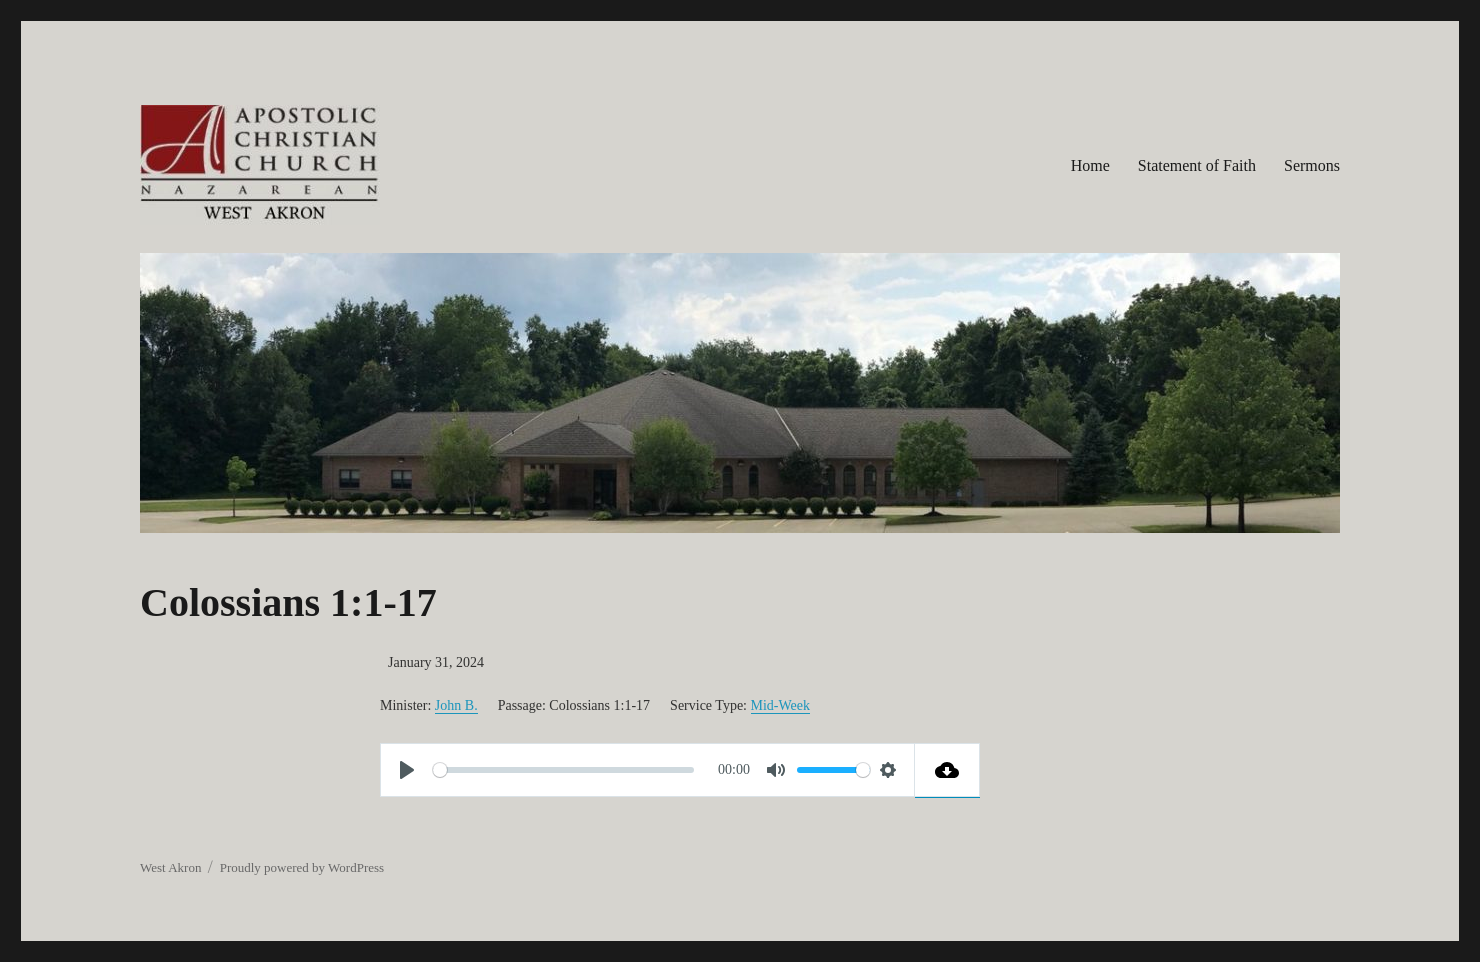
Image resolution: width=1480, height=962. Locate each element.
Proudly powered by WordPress (302, 867)
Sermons (1312, 165)
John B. (456, 705)
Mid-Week (781, 705)
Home (1090, 165)
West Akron (170, 867)
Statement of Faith (1197, 165)
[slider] (563, 770)
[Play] (407, 770)
